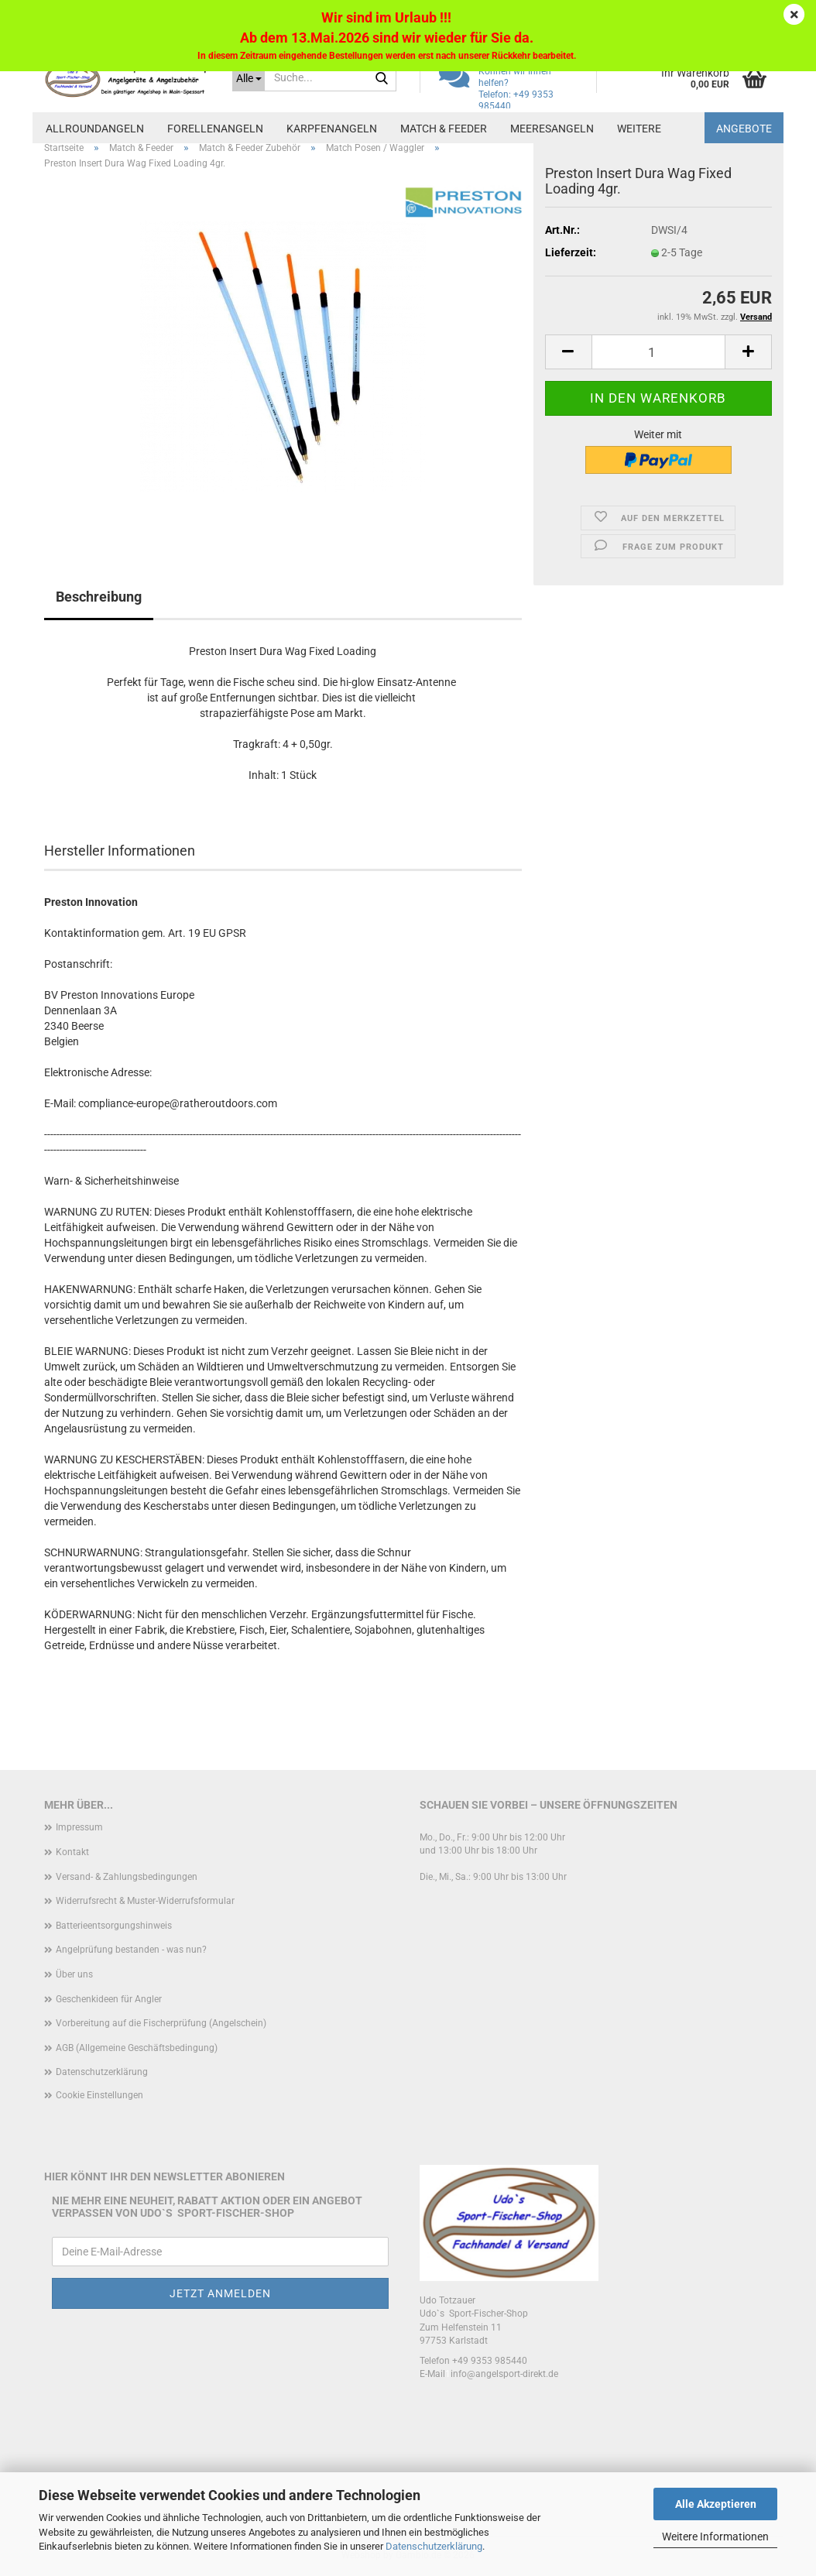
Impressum (79, 1827)
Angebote (744, 128)
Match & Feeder (443, 128)
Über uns (74, 1974)
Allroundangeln (95, 128)
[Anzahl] (658, 351)
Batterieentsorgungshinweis (114, 1925)
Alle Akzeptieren (715, 2504)
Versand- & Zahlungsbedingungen (126, 1876)
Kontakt (72, 1852)
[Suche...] (248, 77)
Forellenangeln (215, 128)
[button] (568, 351)
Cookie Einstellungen (99, 2095)
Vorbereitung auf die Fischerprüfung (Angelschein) (161, 2023)
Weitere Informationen (715, 2536)
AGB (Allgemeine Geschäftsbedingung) (137, 2048)
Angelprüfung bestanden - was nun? (131, 1949)
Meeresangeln (552, 128)
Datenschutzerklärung (434, 2546)
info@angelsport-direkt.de (504, 2373)
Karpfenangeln (331, 128)
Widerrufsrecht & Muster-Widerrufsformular (145, 1900)
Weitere (639, 128)
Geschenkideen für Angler (109, 1999)
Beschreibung (99, 596)
